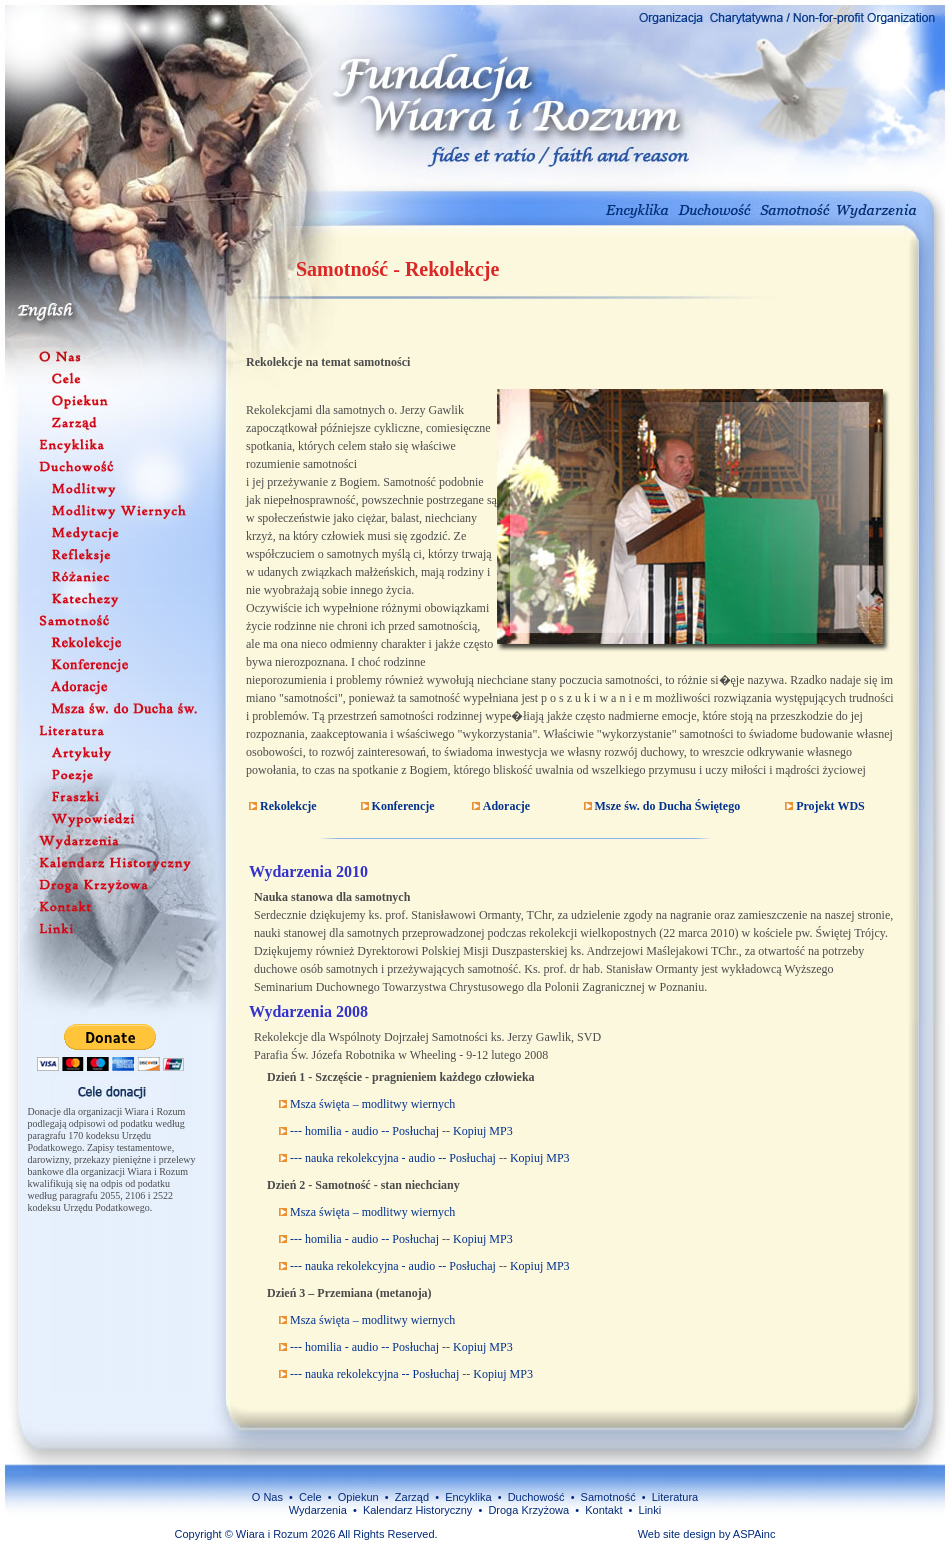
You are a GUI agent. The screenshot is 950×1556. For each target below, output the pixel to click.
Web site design (677, 1534)
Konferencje (402, 806)
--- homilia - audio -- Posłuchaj (363, 1131)
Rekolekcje (287, 806)
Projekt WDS (829, 806)
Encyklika (468, 1497)
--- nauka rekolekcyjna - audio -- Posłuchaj (391, 1158)
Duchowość (536, 1497)
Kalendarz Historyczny (417, 1510)
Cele (310, 1497)
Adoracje (505, 806)
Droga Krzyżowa (528, 1510)
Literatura (675, 1497)
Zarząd (412, 1497)
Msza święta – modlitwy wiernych (371, 1104)
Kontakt (603, 1510)
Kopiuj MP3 (483, 1131)
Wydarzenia (318, 1510)
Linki (650, 1510)
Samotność (607, 1497)
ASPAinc (754, 1534)
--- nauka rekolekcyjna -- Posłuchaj (373, 1374)
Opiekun (358, 1497)
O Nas (267, 1497)
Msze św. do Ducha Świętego (666, 806)
